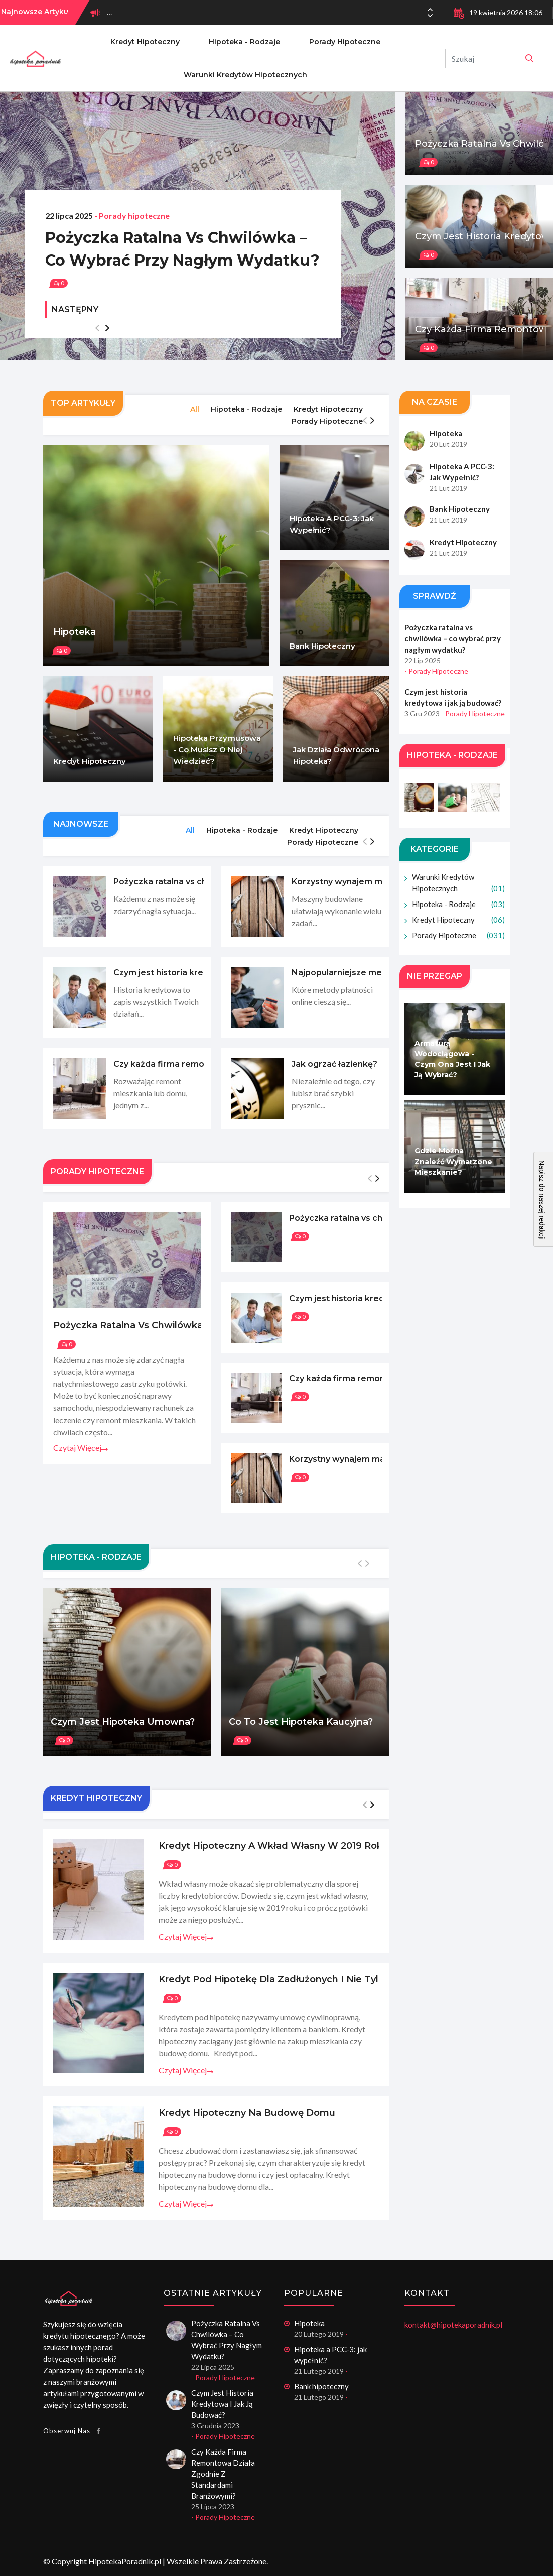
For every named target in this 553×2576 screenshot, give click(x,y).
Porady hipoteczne (344, 41)
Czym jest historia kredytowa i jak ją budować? (222, 2403)
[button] (430, 15)
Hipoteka (309, 2323)
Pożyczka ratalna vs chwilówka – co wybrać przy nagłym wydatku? (182, 249)
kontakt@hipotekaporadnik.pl (453, 2324)
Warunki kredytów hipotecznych (245, 74)
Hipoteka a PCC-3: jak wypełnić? (330, 2355)
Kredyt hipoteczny (145, 41)
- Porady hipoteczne (132, 215)
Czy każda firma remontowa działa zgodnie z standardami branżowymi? (223, 2473)
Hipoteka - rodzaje (244, 41)
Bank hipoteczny (321, 2386)
